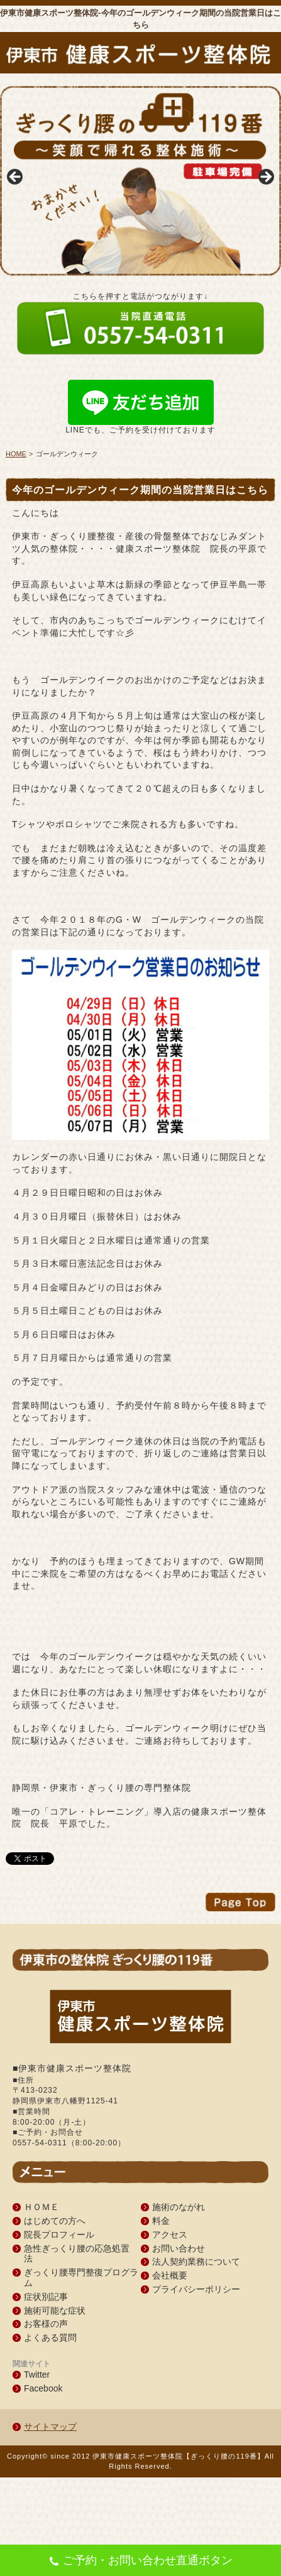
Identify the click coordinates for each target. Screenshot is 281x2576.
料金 (161, 2221)
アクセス (169, 2235)
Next (265, 177)
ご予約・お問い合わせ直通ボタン (140, 2562)
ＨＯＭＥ (41, 2207)
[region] (140, 181)
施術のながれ (178, 2207)
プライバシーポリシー (196, 2289)
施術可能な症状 (54, 2310)
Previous (15, 177)
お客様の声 (46, 2324)
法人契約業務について (196, 2262)
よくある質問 (50, 2337)
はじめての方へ (54, 2221)
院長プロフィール (59, 2235)
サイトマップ (50, 2427)
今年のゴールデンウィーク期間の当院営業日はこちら (140, 490)
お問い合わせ (178, 2248)
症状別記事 (46, 2297)
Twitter (37, 2374)
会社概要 (169, 2275)
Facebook (43, 2388)
